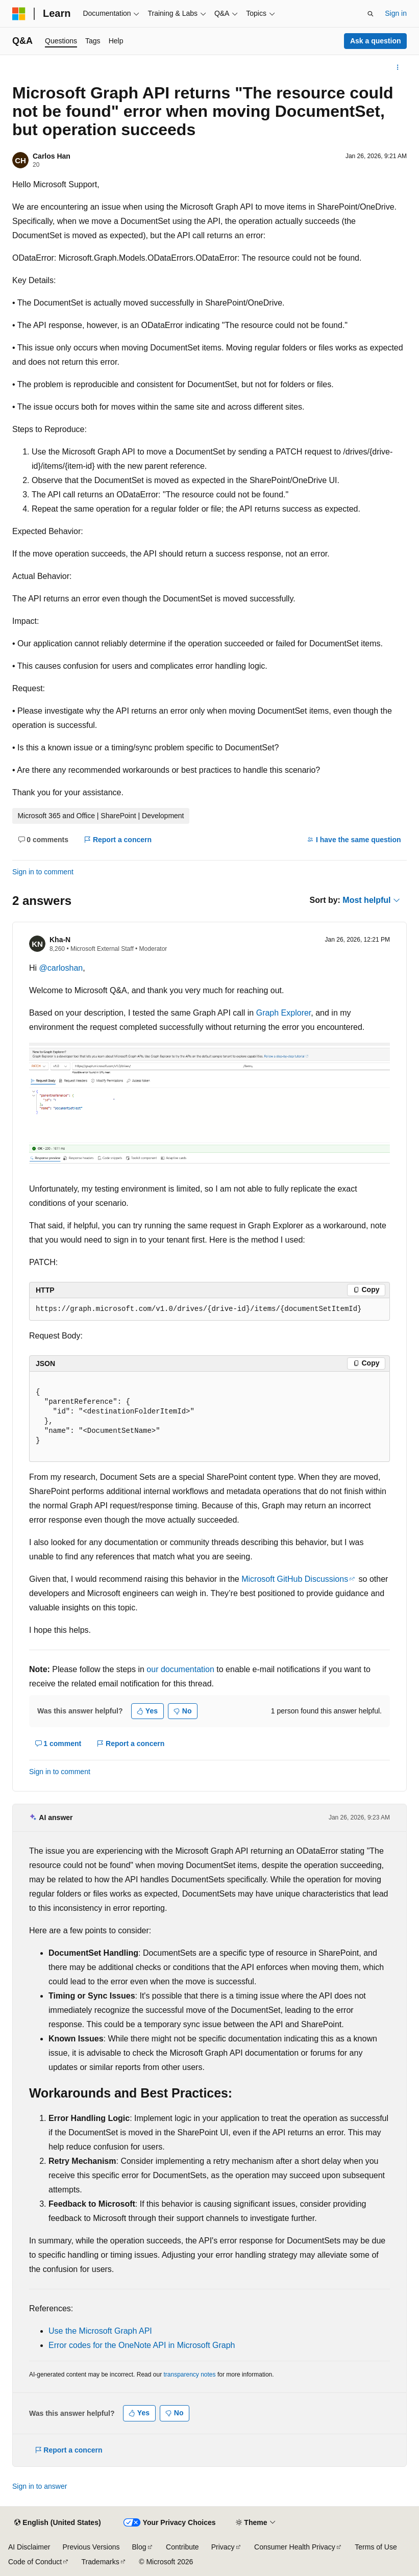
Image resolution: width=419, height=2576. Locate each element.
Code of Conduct (35, 2562)
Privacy (223, 2547)
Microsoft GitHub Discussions (294, 1579)
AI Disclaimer (29, 2547)
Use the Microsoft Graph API (100, 2331)
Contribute (182, 2547)
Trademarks (100, 2562)
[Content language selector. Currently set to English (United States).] (57, 2523)
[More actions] (398, 67)
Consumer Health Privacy (294, 2547)
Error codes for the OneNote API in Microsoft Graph (141, 2345)
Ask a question (375, 41)
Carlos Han (51, 156)
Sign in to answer (39, 2486)
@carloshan (61, 968)
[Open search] (370, 14)
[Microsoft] (19, 13)
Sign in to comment (42, 872)
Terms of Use (376, 2547)
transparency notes (189, 2374)
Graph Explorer (283, 1012)
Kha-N (60, 940)
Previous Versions (90, 2547)
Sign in (396, 13)
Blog (139, 2547)
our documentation (180, 1669)
